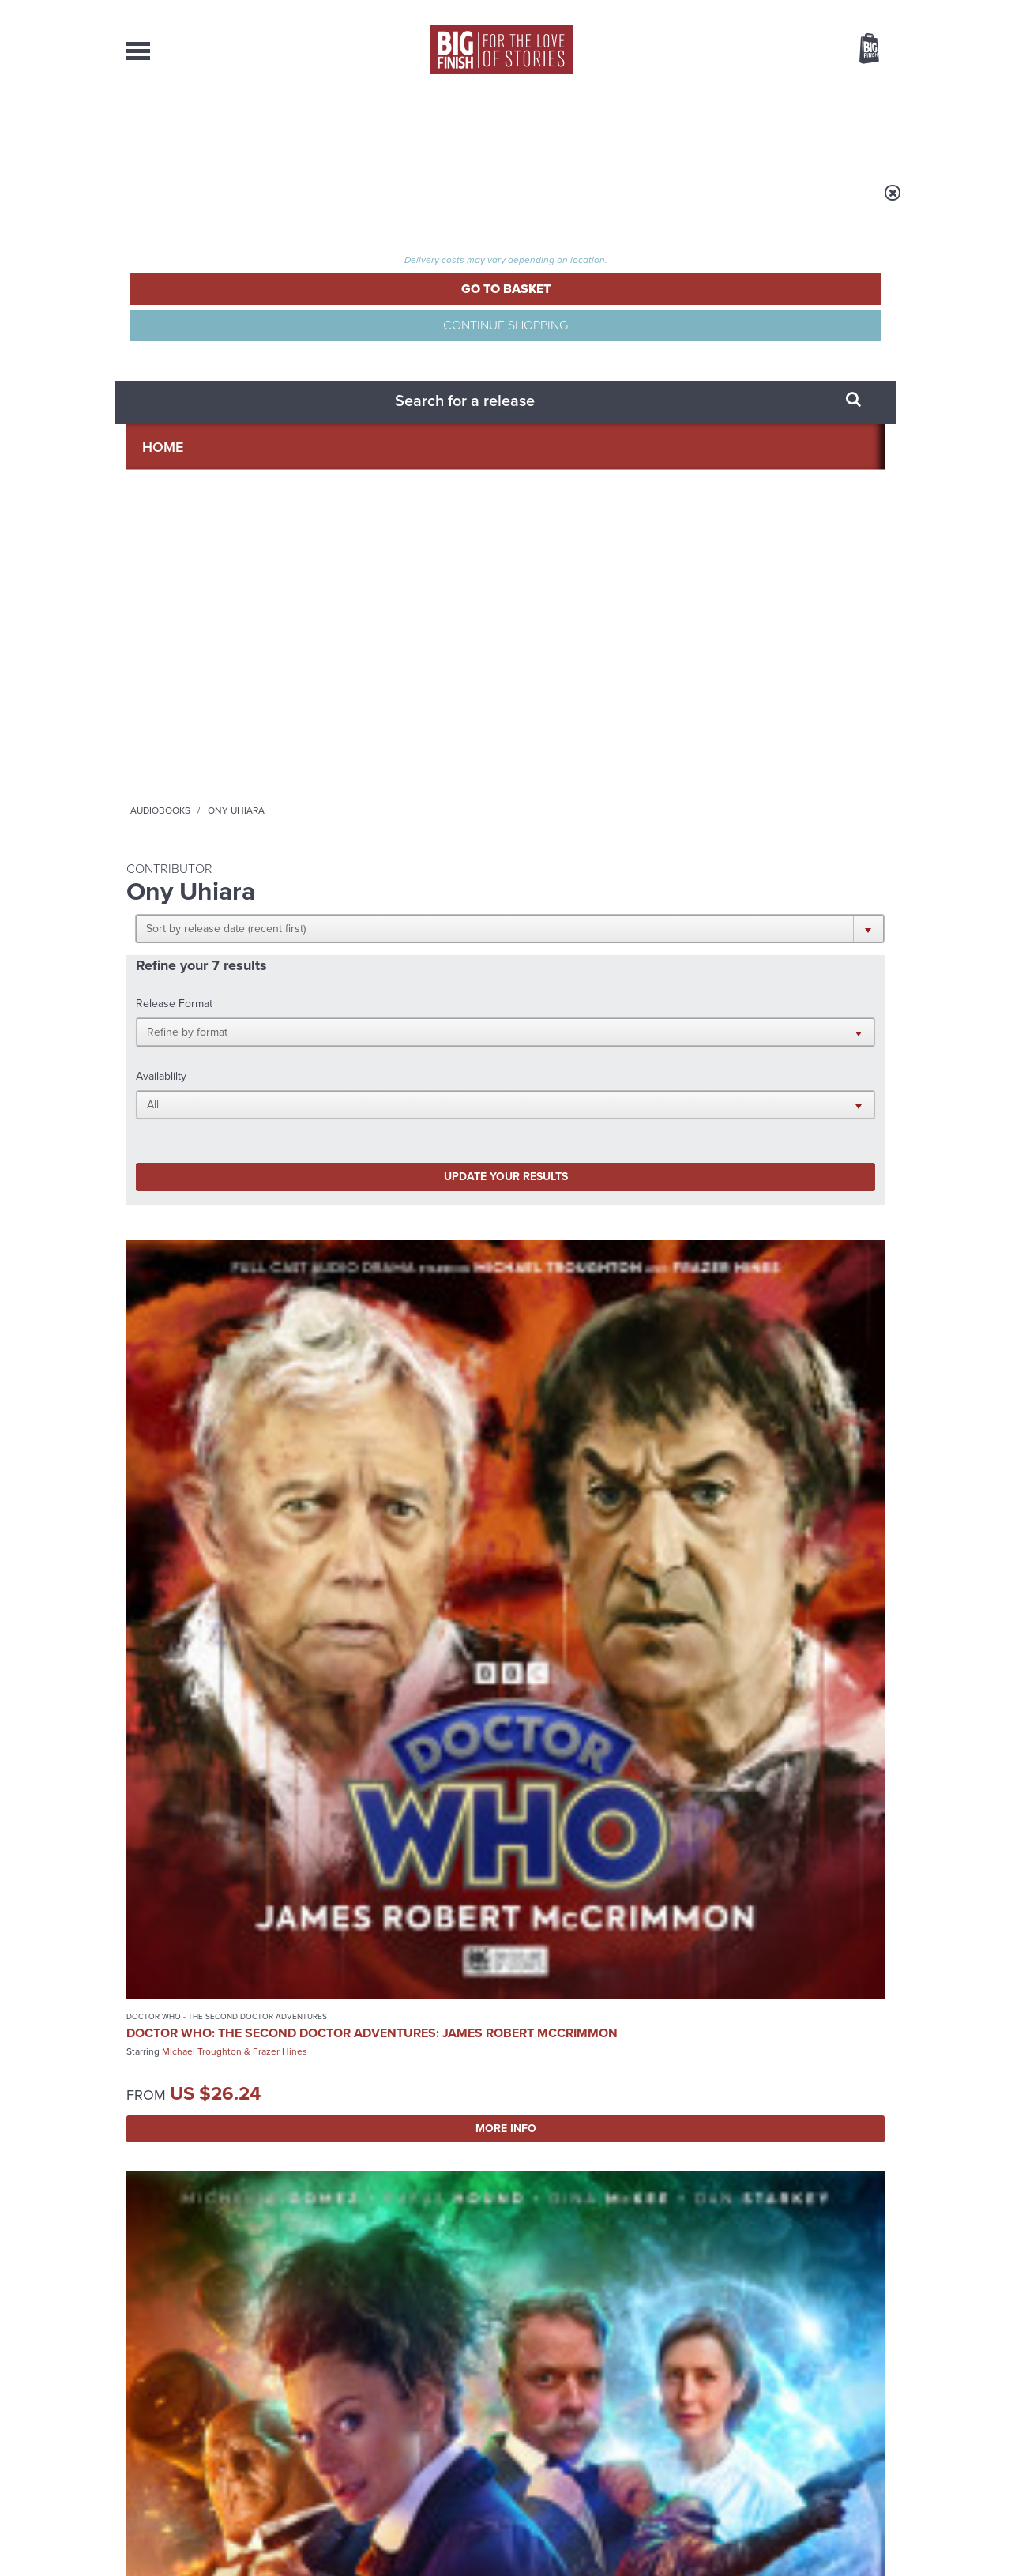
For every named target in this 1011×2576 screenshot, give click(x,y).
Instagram (666, 1825)
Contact (851, 126)
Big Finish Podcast (679, 1839)
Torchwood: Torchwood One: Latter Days (207, 1130)
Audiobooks (280, 203)
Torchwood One (161, 1100)
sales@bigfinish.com (393, 2414)
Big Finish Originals (363, 1100)
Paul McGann (582, 747)
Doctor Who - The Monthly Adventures (184, 1494)
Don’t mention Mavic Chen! (371, 2164)
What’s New (468, 126)
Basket (859, 50)
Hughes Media (208, 2553)
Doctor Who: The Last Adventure (593, 1134)
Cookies (395, 2534)
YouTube (716, 1825)
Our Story (864, 2401)
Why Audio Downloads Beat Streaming (746, 2176)
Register (847, 10)
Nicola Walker (651, 747)
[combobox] (741, 91)
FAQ (875, 2415)
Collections (341, 126)
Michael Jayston (648, 1160)
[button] (582, 308)
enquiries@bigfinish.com (536, 2414)
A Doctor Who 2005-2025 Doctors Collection (367, 2018)
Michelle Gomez (393, 723)
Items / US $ (785, 50)
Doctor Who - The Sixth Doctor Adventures (587, 1105)
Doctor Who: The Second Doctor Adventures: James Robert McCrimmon (192, 735)
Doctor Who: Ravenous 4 (598, 721)
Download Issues (848, 2429)
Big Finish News (199, 1977)
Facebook (575, 1825)
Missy (334, 688)
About (759, 126)
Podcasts (663, 126)
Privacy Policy (159, 1895)
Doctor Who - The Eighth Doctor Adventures (590, 693)
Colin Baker (578, 1160)
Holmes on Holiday (732, 2006)
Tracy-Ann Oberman (204, 1163)
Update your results (376, 437)
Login (798, 10)
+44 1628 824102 (408, 2400)
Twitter (621, 1825)
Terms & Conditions (460, 2534)
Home (218, 203)
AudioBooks (211, 126)
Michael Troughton (202, 776)
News (569, 126)
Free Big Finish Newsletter (19, 353)
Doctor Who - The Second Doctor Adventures (199, 693)
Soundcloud (783, 1825)
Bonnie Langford (257, 1548)
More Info (210, 865)
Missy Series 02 (373, 704)
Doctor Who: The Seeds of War (205, 1522)
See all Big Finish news (804, 1980)
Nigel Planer (385, 1135)
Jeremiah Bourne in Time (405, 1116)
